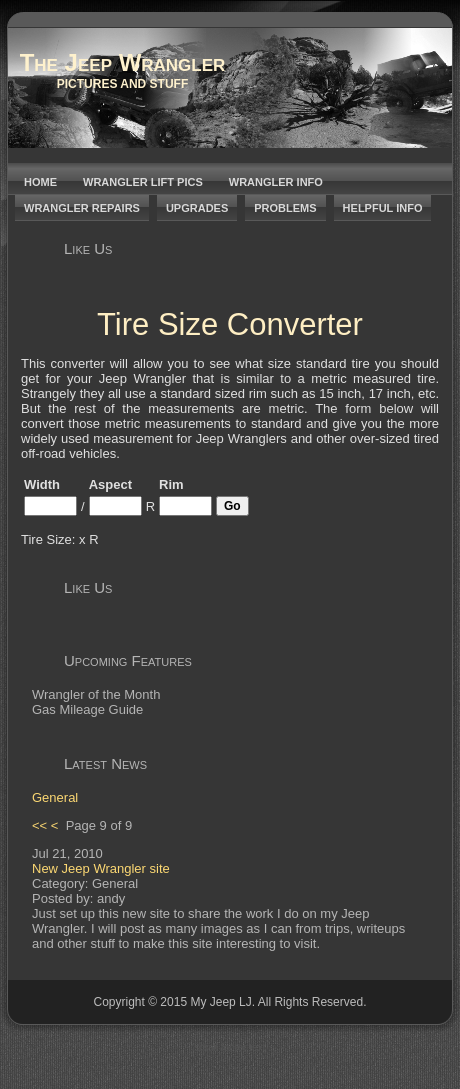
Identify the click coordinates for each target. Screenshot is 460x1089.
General (55, 797)
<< (39, 825)
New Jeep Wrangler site (101, 868)
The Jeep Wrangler (123, 62)
